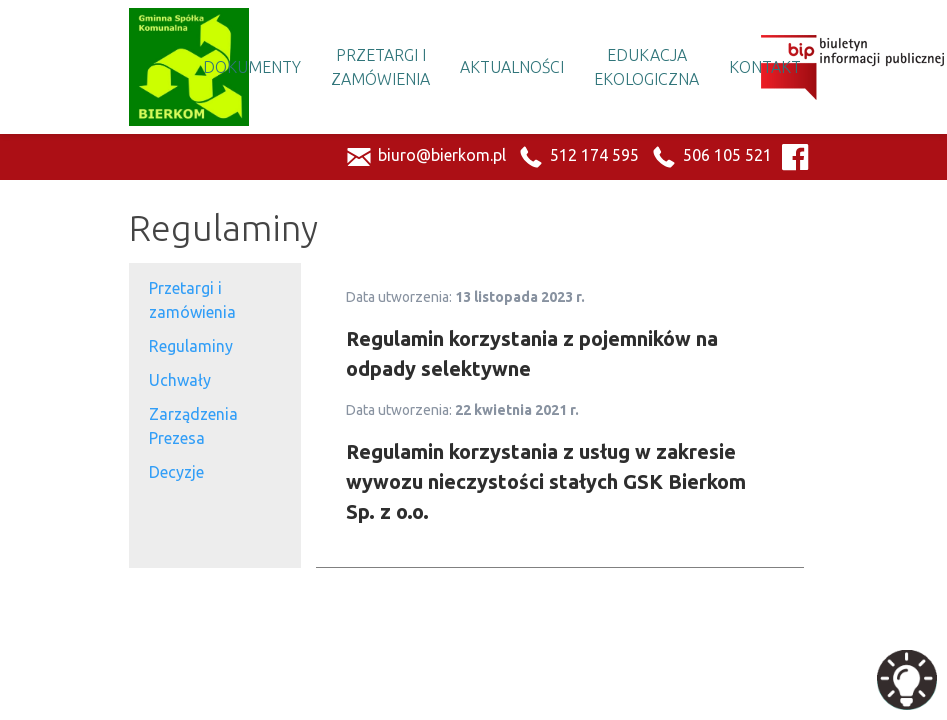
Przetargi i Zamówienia (380, 67)
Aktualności (512, 67)
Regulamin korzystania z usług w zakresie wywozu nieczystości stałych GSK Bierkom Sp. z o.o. (546, 481)
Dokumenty (252, 67)
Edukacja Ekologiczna (646, 67)
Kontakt (765, 67)
